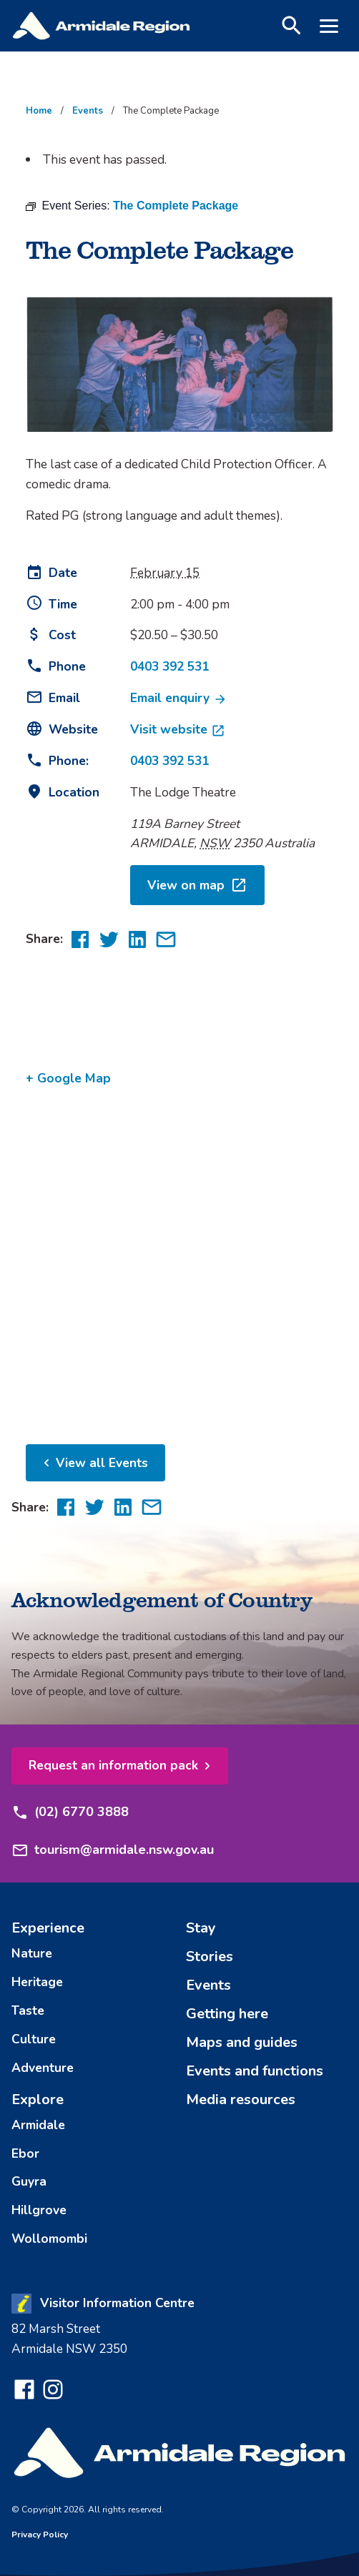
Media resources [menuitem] (240, 2099)
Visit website (177, 729)
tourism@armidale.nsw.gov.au (112, 1850)
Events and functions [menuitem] (254, 2071)
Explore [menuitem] (37, 2099)
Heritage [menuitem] (37, 1981)
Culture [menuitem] (33, 2039)
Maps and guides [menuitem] (241, 2042)
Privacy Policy (39, 2534)
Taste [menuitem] (27, 2010)
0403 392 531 (169, 666)
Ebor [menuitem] (25, 2153)
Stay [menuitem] (201, 1928)
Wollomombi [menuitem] (49, 2238)
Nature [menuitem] (31, 1953)
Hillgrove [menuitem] (39, 2210)
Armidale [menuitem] (38, 2124)
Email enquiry (178, 697)
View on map (197, 885)
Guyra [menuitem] (28, 2181)
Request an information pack (113, 1765)
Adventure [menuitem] (42, 2067)
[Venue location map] (179, 1260)
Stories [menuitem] (209, 1956)
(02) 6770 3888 (70, 1812)
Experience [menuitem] (47, 1928)
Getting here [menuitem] (227, 2013)
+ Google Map (68, 1078)
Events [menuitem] (208, 1985)
